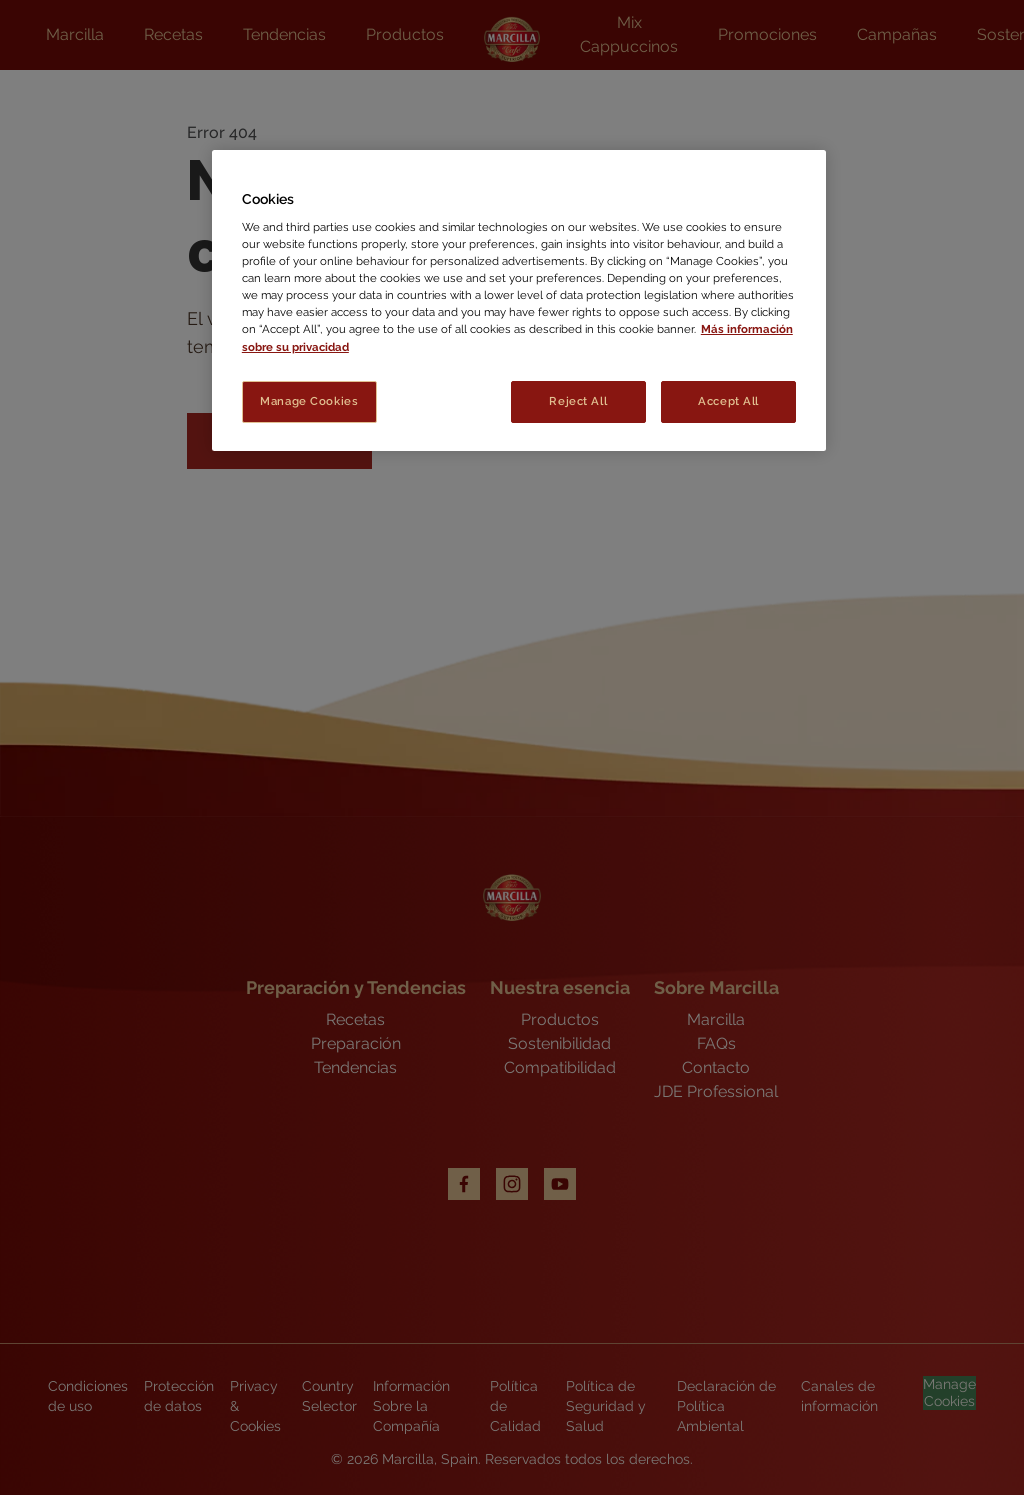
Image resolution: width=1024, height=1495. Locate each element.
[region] (519, 300)
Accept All (728, 401)
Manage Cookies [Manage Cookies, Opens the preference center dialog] (309, 401)
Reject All (578, 401)
